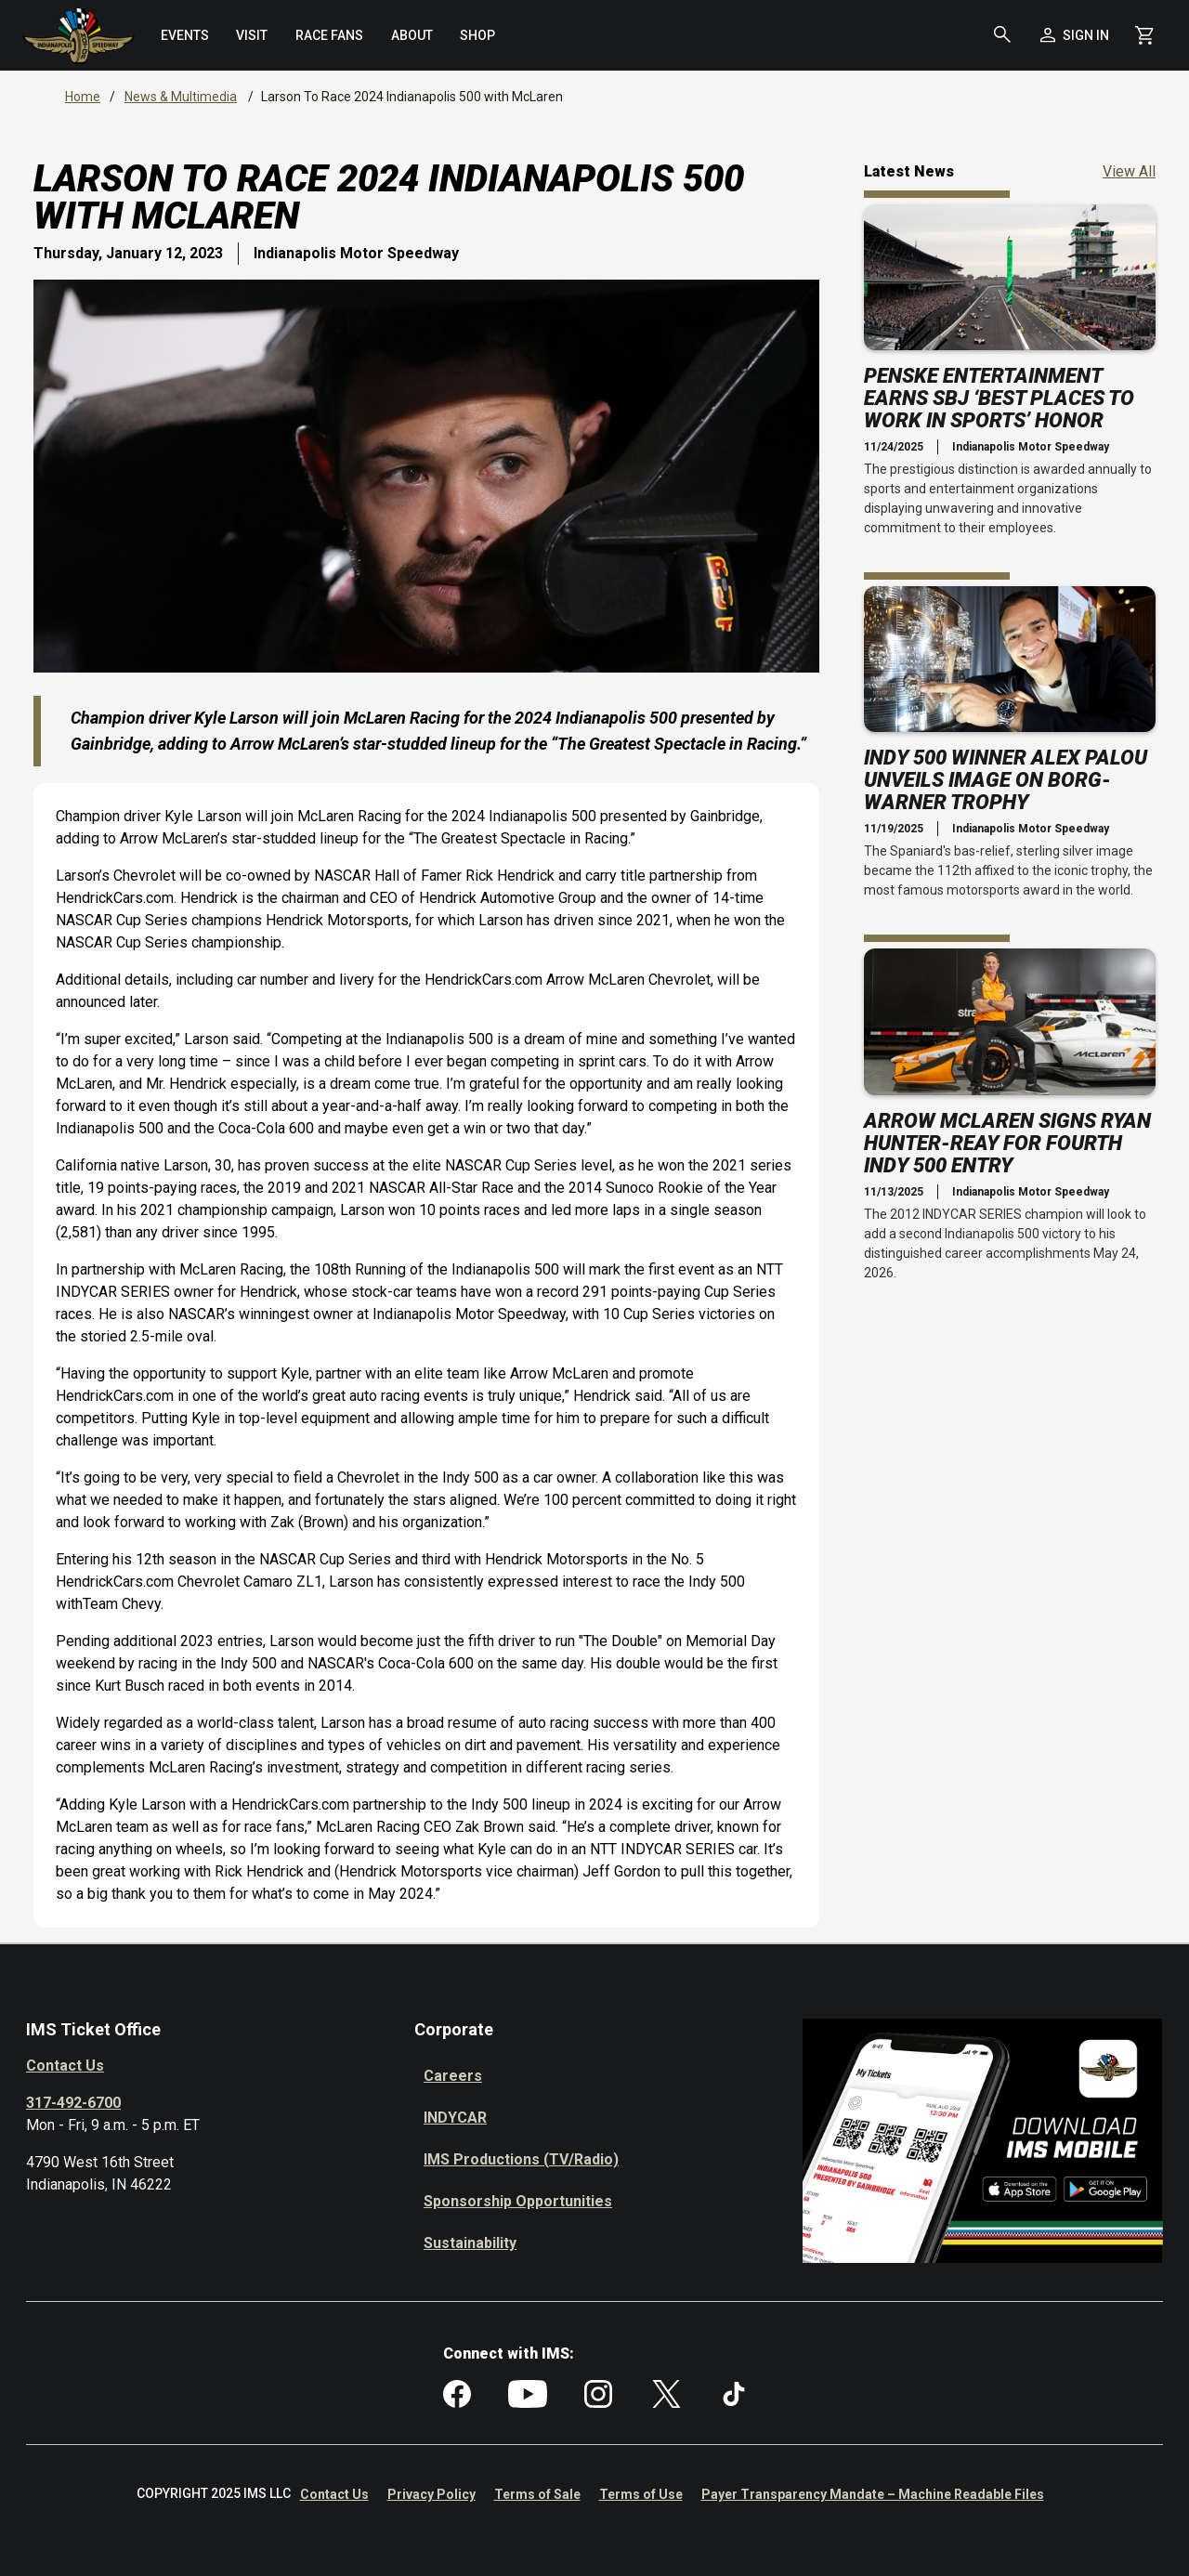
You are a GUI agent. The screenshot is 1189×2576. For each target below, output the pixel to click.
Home (82, 96)
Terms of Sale (537, 2494)
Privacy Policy (431, 2494)
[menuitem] (185, 35)
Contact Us (65, 2065)
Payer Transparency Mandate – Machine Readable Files (872, 2494)
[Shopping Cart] (1144, 35)
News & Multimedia (180, 96)
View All (1129, 170)
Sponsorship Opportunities (518, 2201)
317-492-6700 (73, 2103)
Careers (453, 2076)
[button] (1002, 35)
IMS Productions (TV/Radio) (521, 2159)
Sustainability (470, 2243)
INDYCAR (455, 2117)
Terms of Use (641, 2494)
